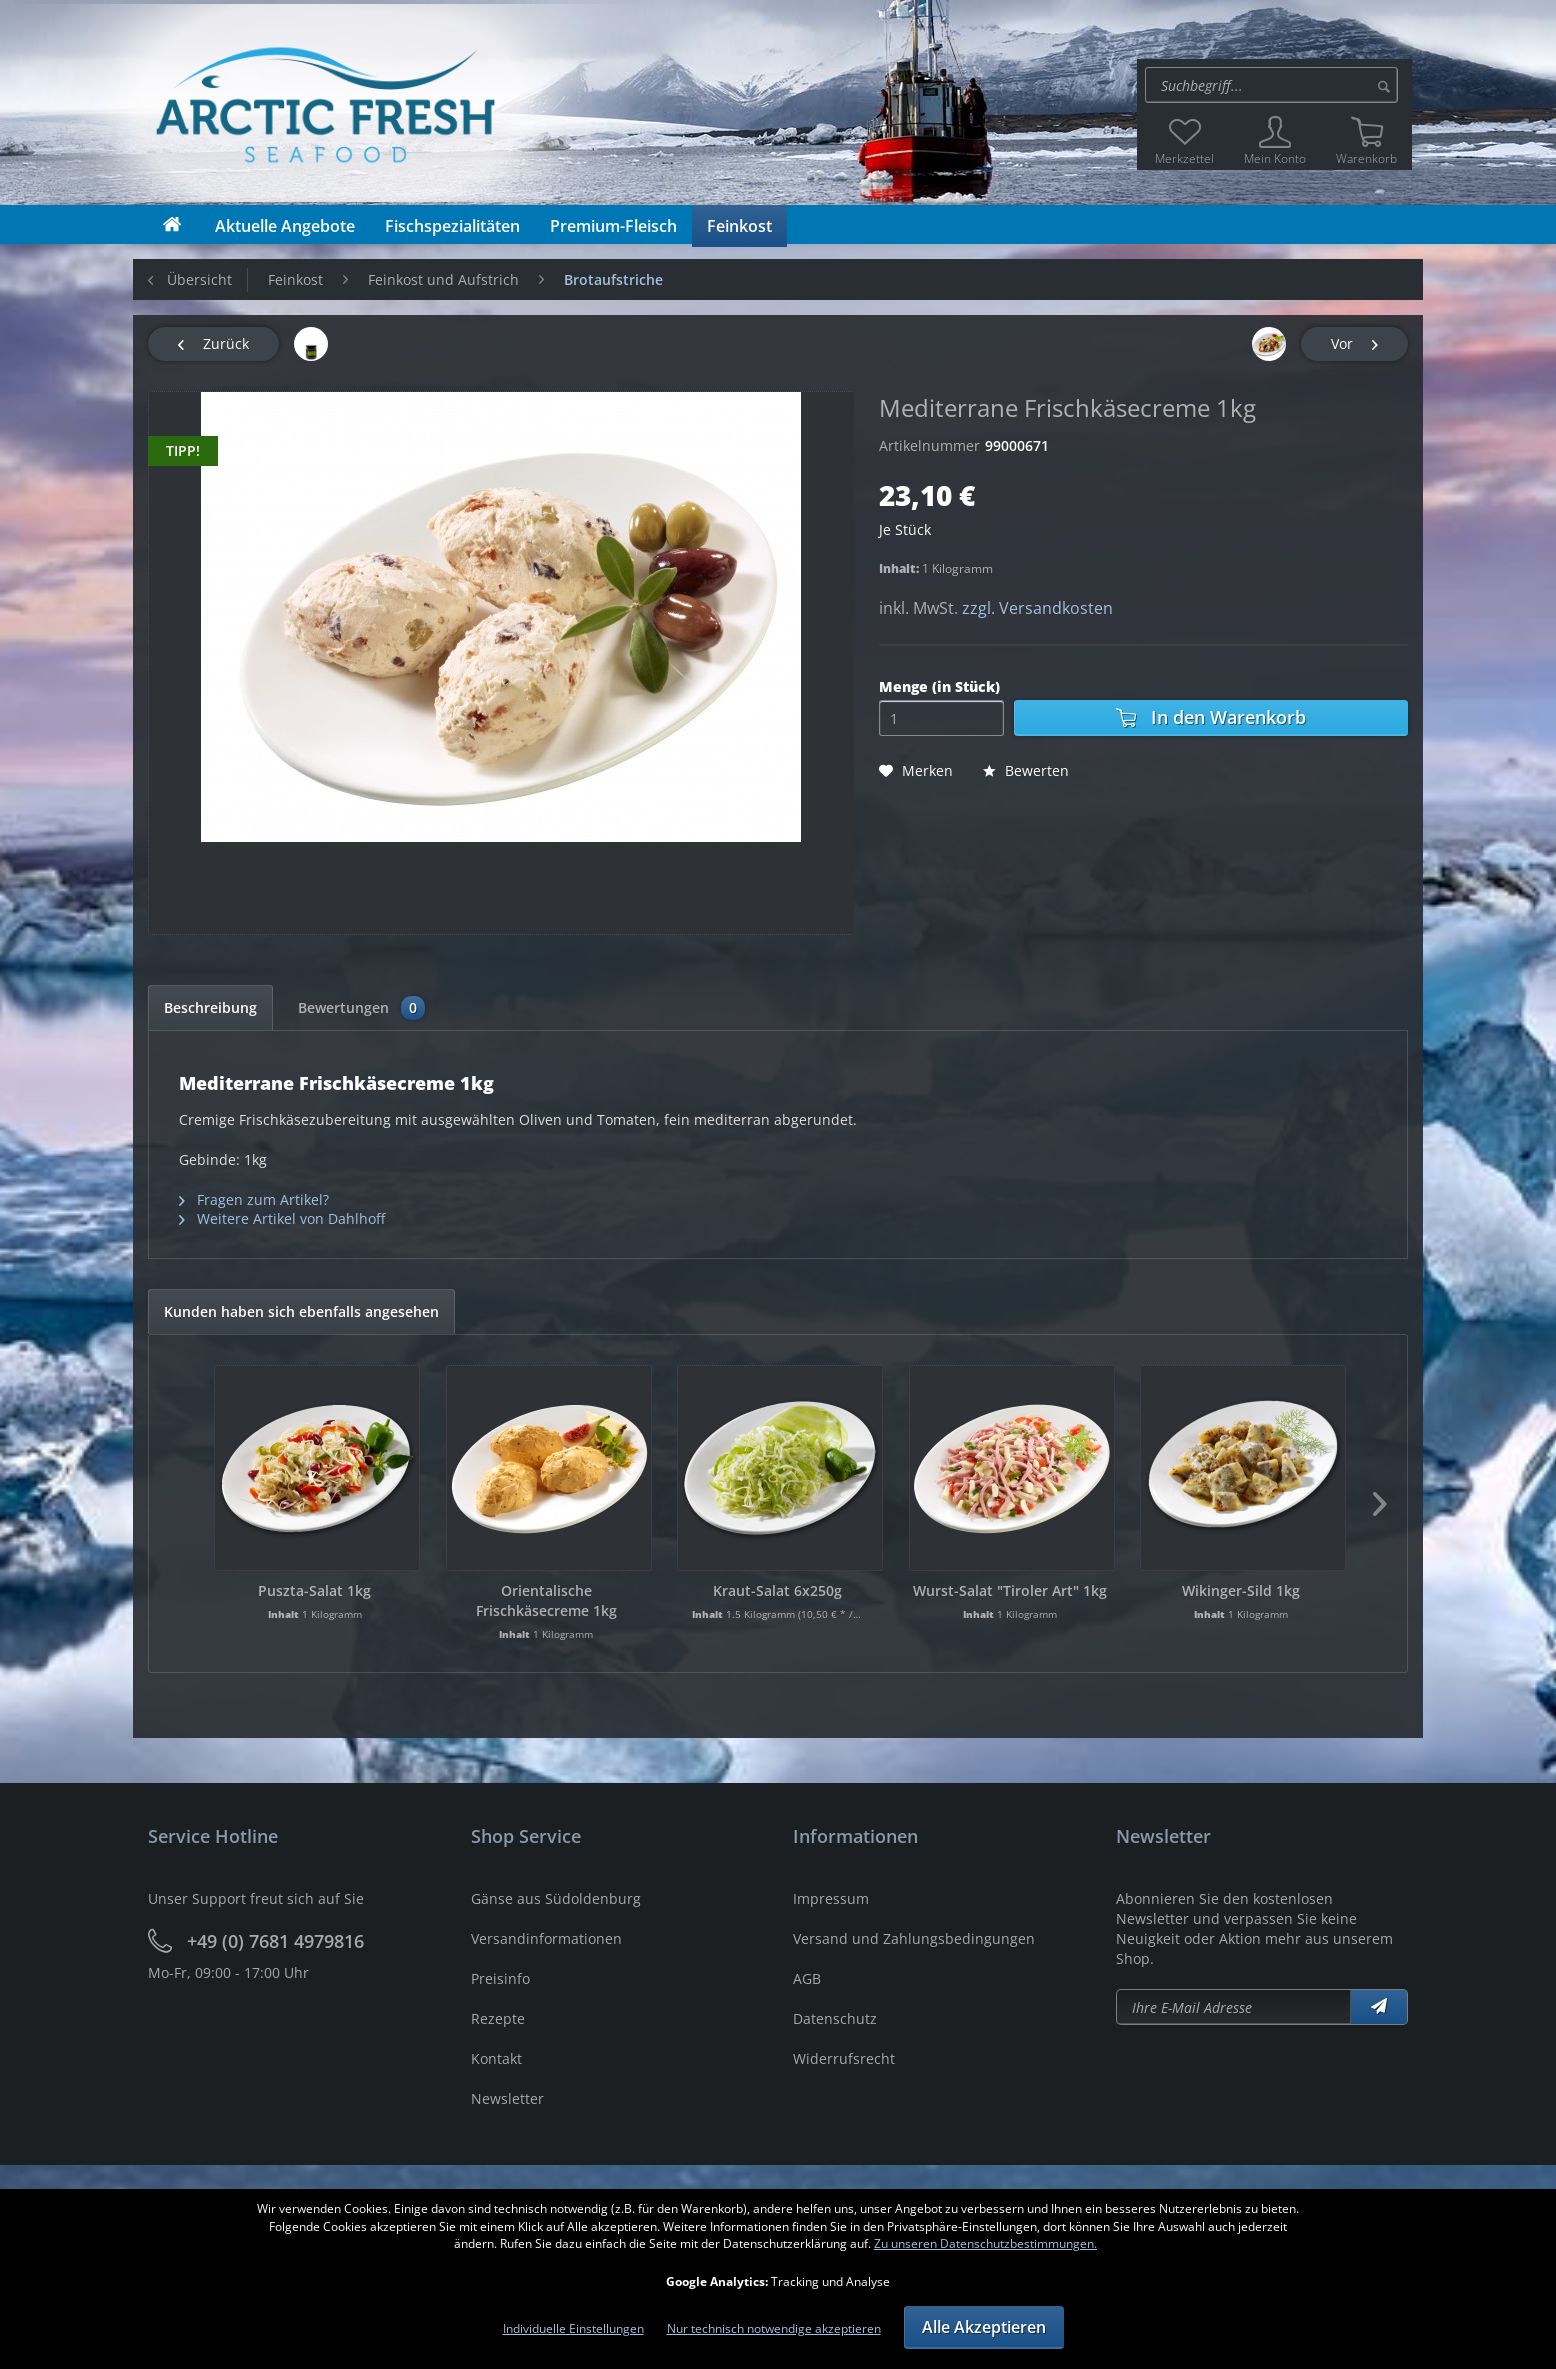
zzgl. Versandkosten (1037, 608)
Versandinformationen (546, 1938)
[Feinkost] (739, 226)
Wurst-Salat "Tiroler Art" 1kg (1010, 1590)
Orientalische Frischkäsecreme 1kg (546, 1600)
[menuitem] (1274, 85)
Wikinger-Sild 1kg (1241, 1590)
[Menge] (941, 718)
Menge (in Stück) (939, 686)
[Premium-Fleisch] (613, 226)
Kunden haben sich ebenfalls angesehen (301, 1311)
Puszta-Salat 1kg (314, 1590)
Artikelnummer (929, 445)
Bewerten (1026, 770)
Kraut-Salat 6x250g (777, 1590)
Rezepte (498, 2018)
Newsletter (507, 2098)
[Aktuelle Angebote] (285, 226)
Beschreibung (210, 1007)
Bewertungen (361, 1008)
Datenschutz (835, 2018)
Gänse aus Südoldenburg (556, 1898)
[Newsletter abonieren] (1234, 2007)
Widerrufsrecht (844, 2058)
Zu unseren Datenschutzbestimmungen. (985, 2243)
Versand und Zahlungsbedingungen (914, 1938)
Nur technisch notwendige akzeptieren (774, 2328)
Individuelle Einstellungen (573, 2328)
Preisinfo (500, 1978)
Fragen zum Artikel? (254, 1199)
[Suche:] (1271, 85)
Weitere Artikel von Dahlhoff (282, 1218)
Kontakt (496, 2058)
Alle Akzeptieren (984, 2327)
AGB (807, 1978)
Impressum (831, 1898)
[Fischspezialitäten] (452, 226)
